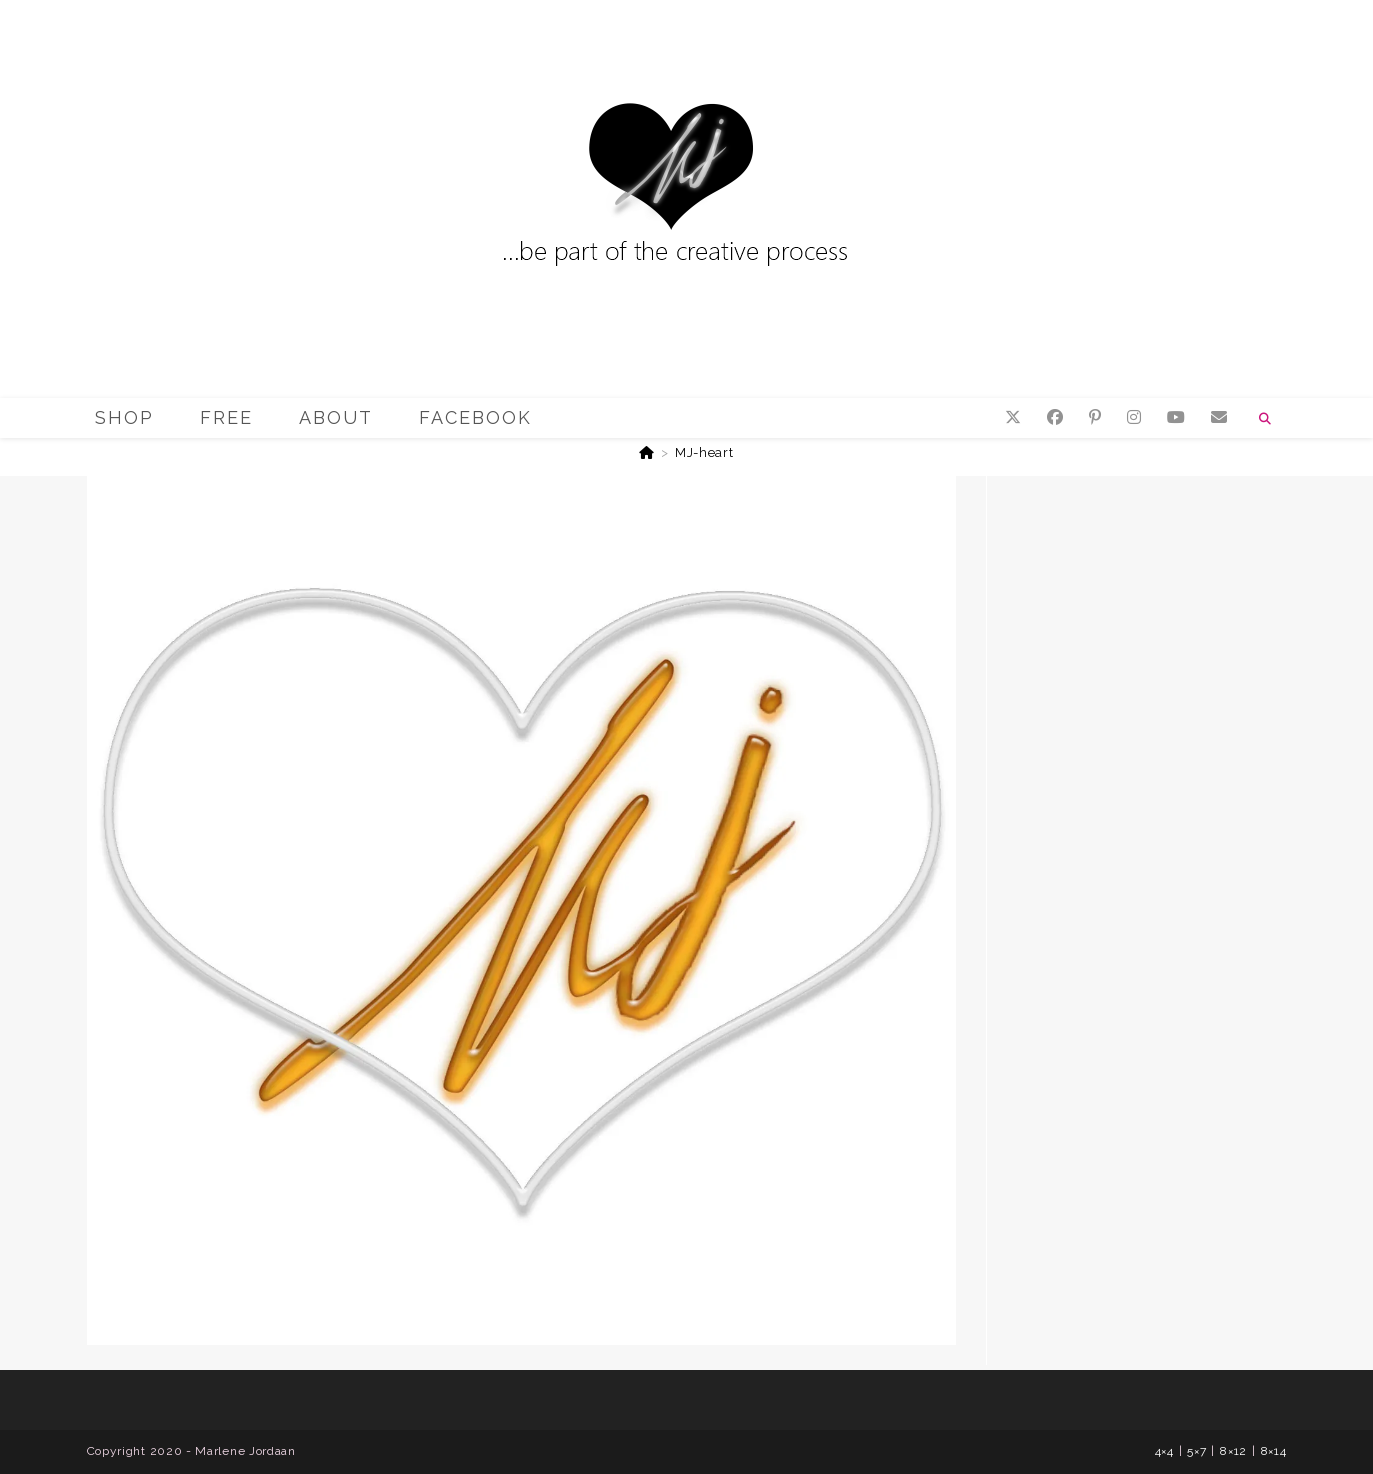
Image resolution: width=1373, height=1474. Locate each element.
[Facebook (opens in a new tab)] (1055, 417)
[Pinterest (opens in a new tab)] (1095, 417)
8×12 (1233, 1451)
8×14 (1274, 1451)
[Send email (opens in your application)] (1219, 417)
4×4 (1164, 1451)
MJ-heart (704, 452)
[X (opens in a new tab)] (1013, 417)
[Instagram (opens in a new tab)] (1134, 417)
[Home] (647, 452)
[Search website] (1266, 419)
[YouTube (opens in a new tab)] (1176, 417)
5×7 (1196, 1451)
